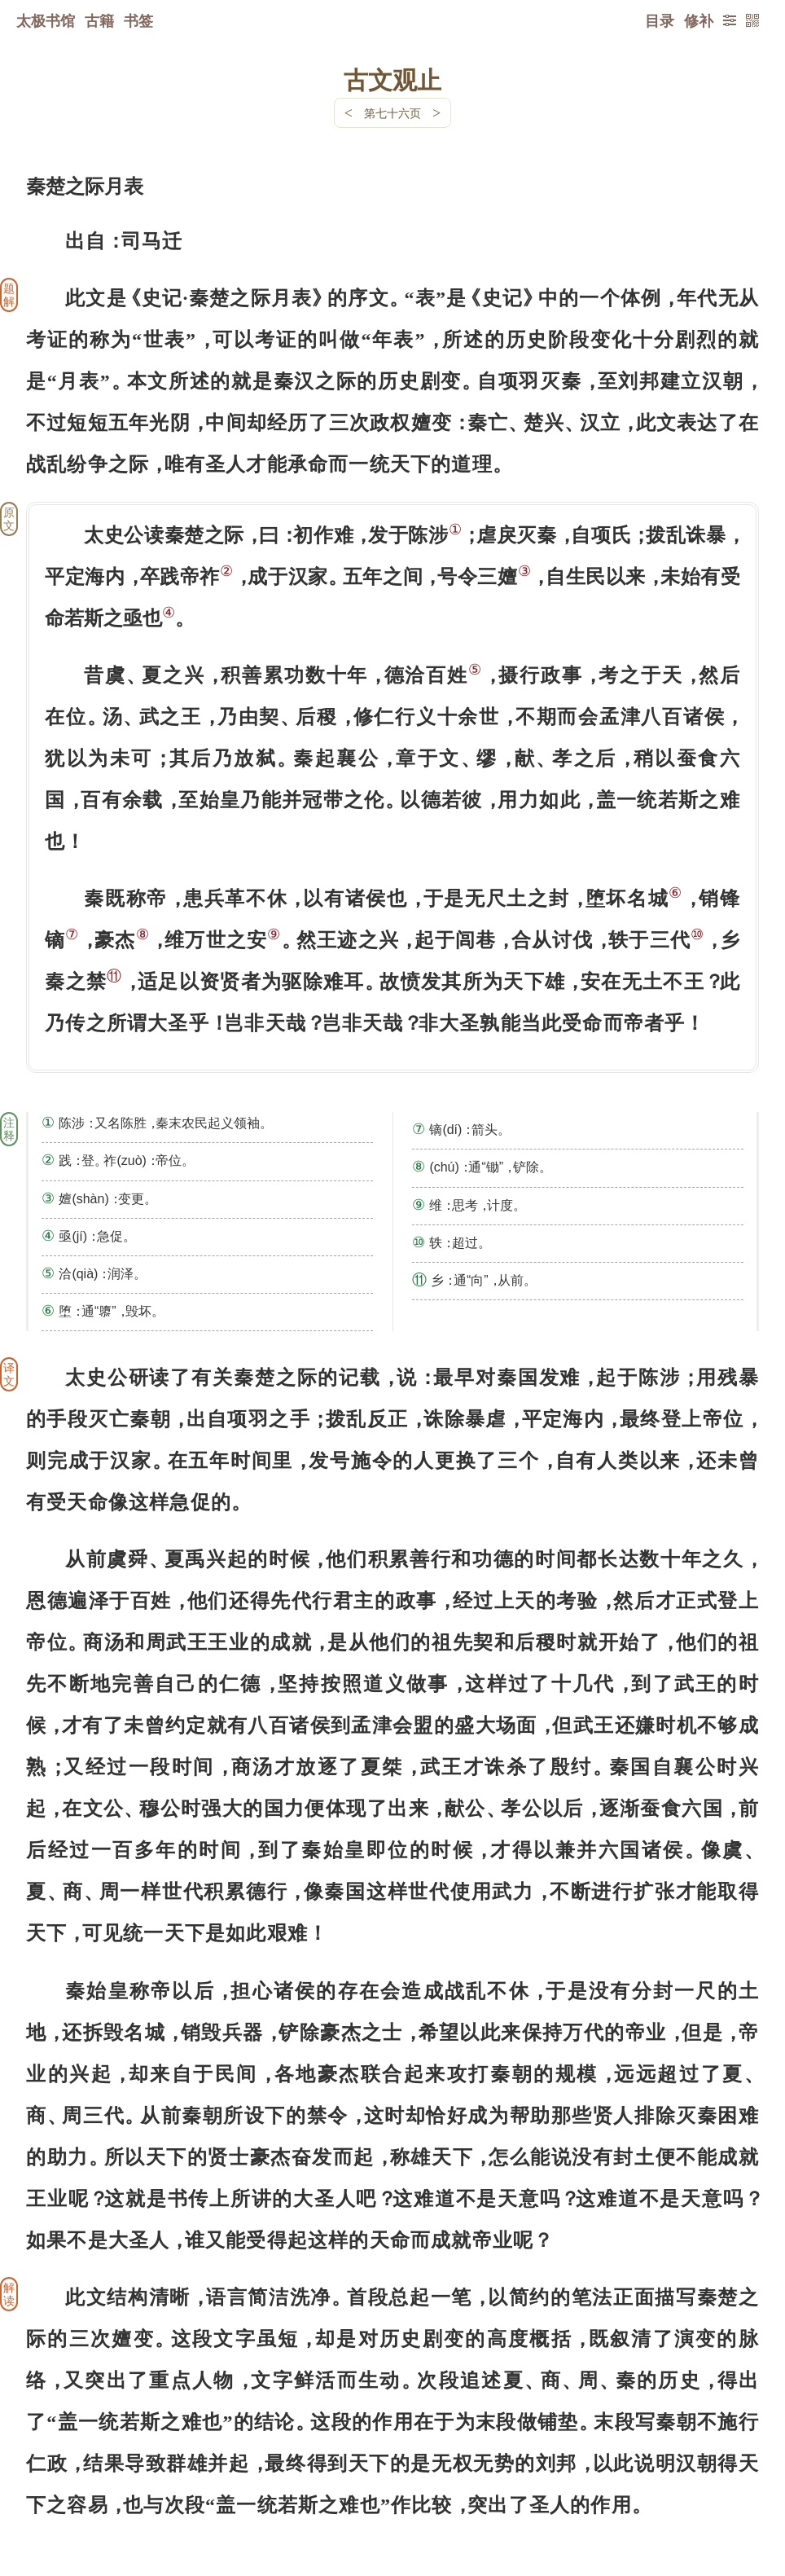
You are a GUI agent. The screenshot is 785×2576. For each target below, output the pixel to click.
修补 (698, 20)
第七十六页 (392, 113)
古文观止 (392, 79)
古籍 (99, 20)
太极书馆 (45, 20)
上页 (727, 2479)
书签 (138, 20)
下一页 (392, 2478)
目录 (659, 20)
